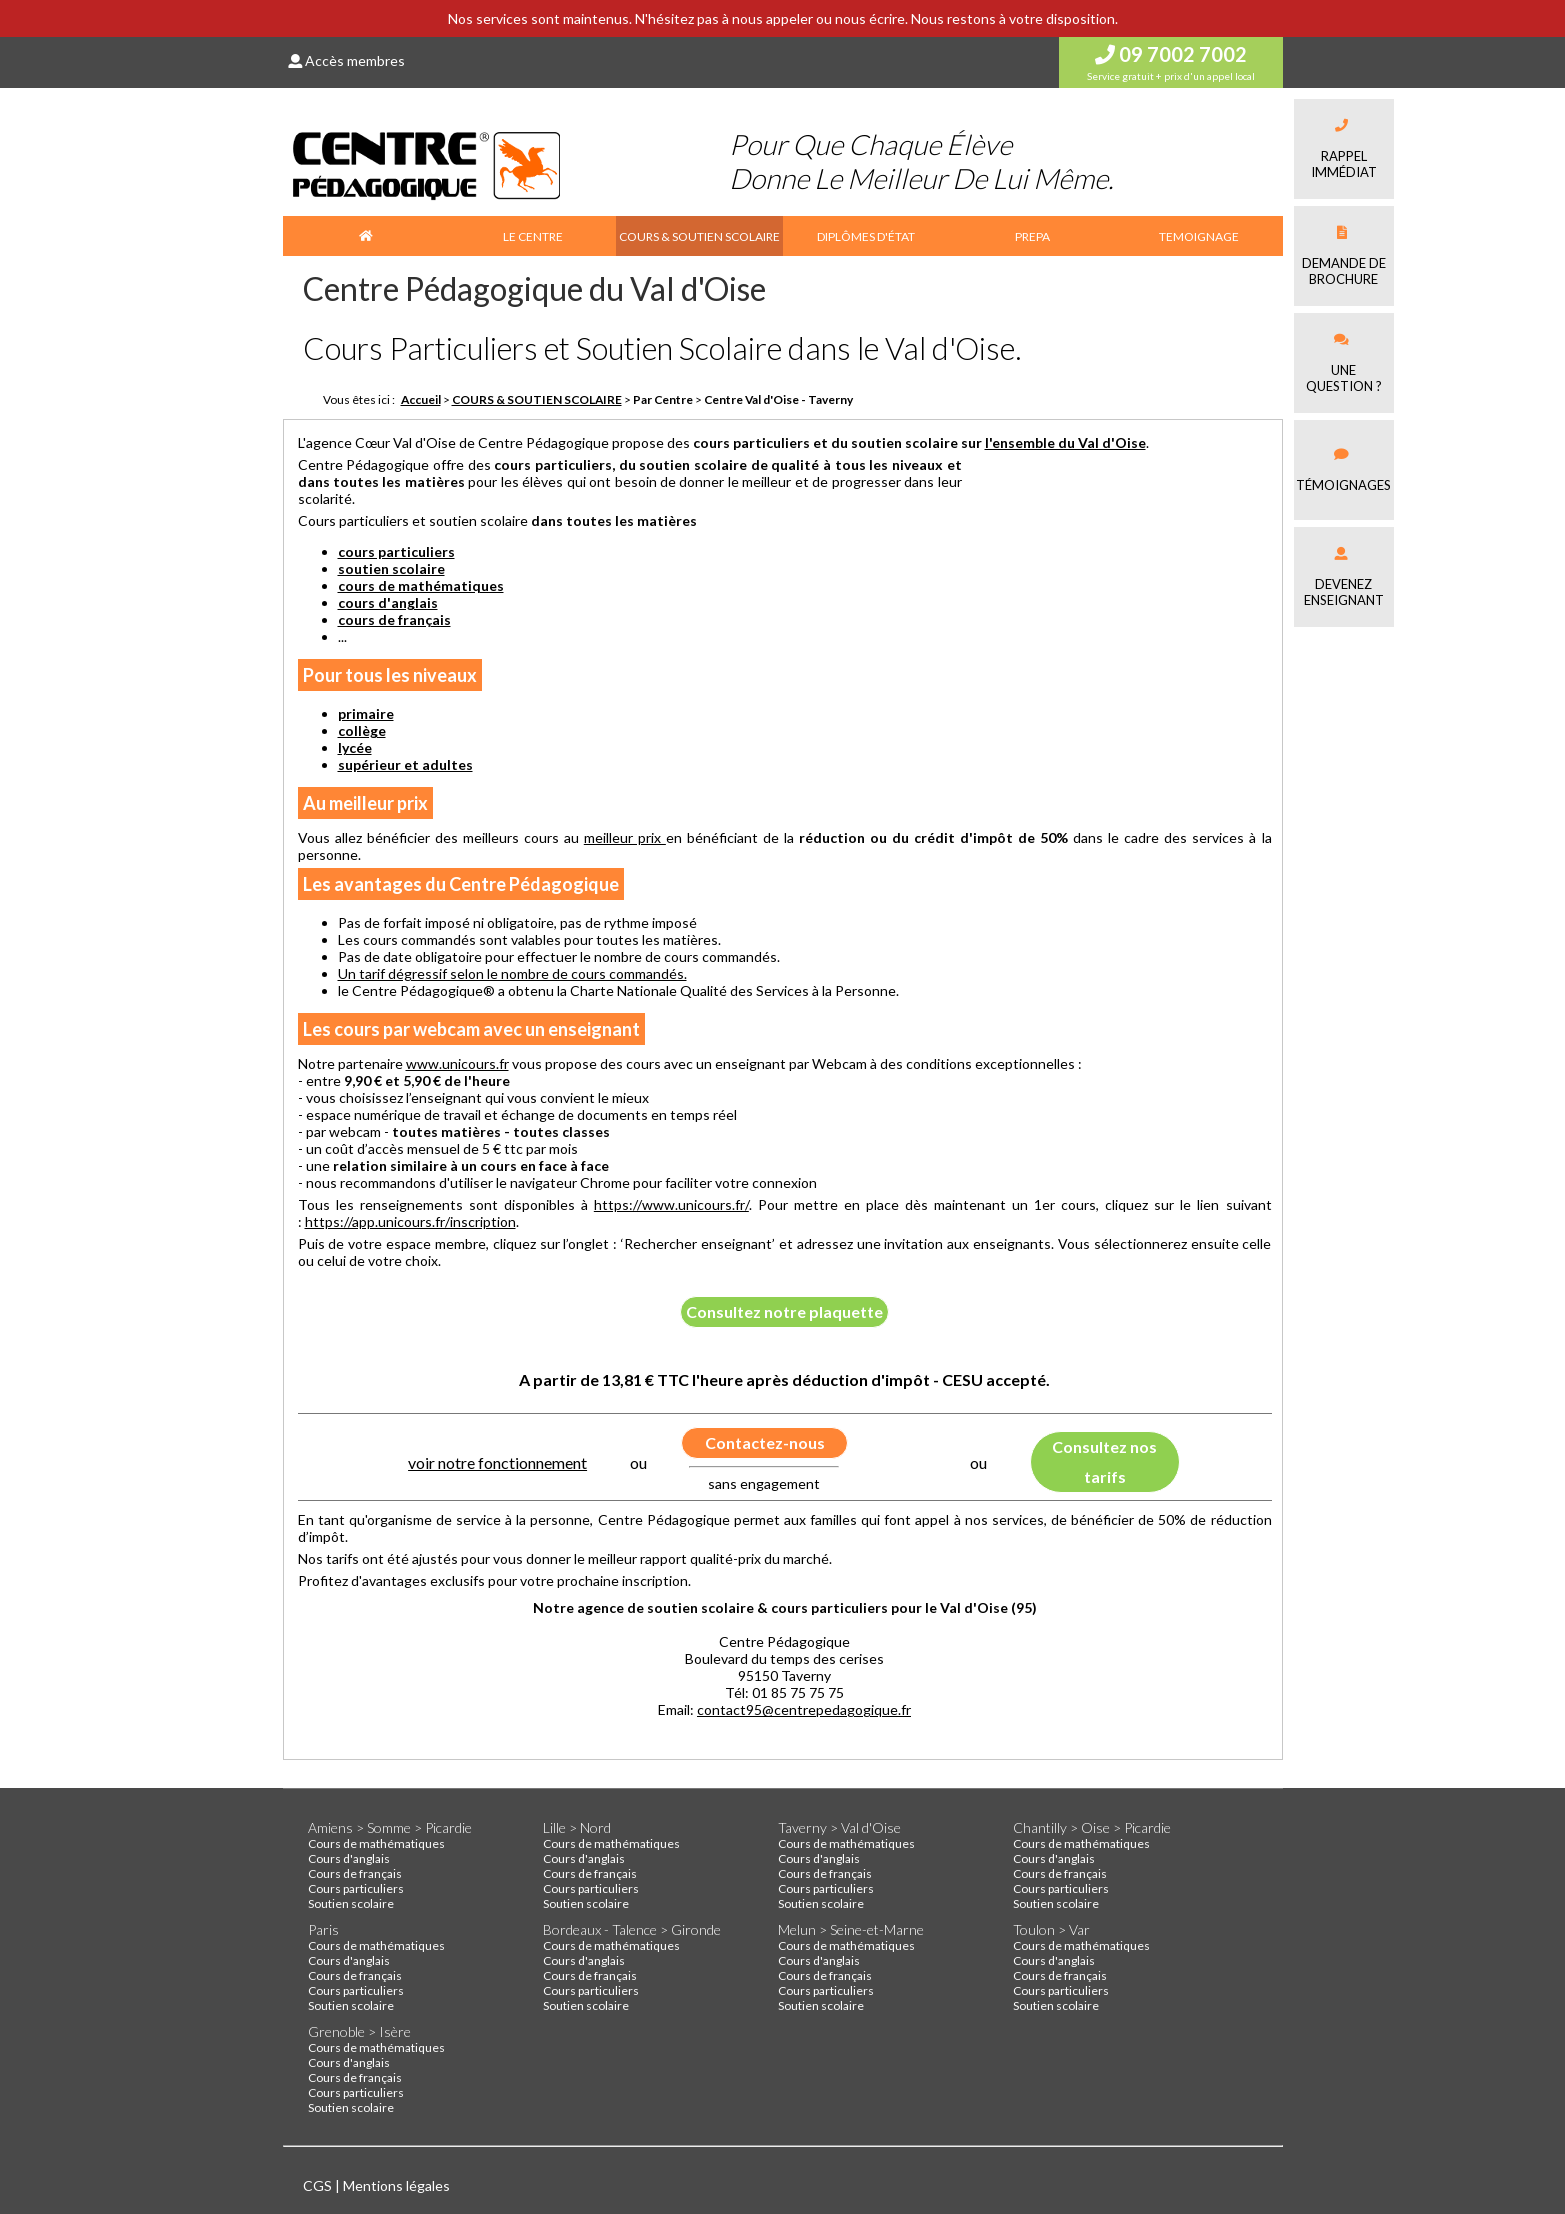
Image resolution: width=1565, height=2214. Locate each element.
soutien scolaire (391, 568)
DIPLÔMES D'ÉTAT (866, 236)
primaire (366, 713)
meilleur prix (625, 837)
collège (362, 730)
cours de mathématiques (421, 585)
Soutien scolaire (351, 1903)
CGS (319, 2185)
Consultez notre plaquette (784, 1311)
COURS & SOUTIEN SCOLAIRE (699, 236)
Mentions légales (396, 2185)
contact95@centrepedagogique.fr (804, 1709)
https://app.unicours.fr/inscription (410, 1221)
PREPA (1032, 236)
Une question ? (1344, 363)
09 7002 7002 (1171, 54)
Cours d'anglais (349, 1858)
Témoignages (1343, 470)
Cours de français (355, 1873)
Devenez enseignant (1344, 577)
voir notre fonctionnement (497, 1462)
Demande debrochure (1344, 256)
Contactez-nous (765, 1442)
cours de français (394, 619)
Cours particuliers (356, 1888)
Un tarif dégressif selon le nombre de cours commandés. (512, 973)
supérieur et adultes (405, 764)
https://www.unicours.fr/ (671, 1204)
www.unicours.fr (457, 1063)
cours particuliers (396, 551)
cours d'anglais (388, 602)
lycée (355, 747)
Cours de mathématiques (376, 1843)
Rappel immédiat (1344, 149)
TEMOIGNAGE (1199, 236)
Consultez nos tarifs (1104, 1461)
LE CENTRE (533, 236)
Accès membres (346, 60)
